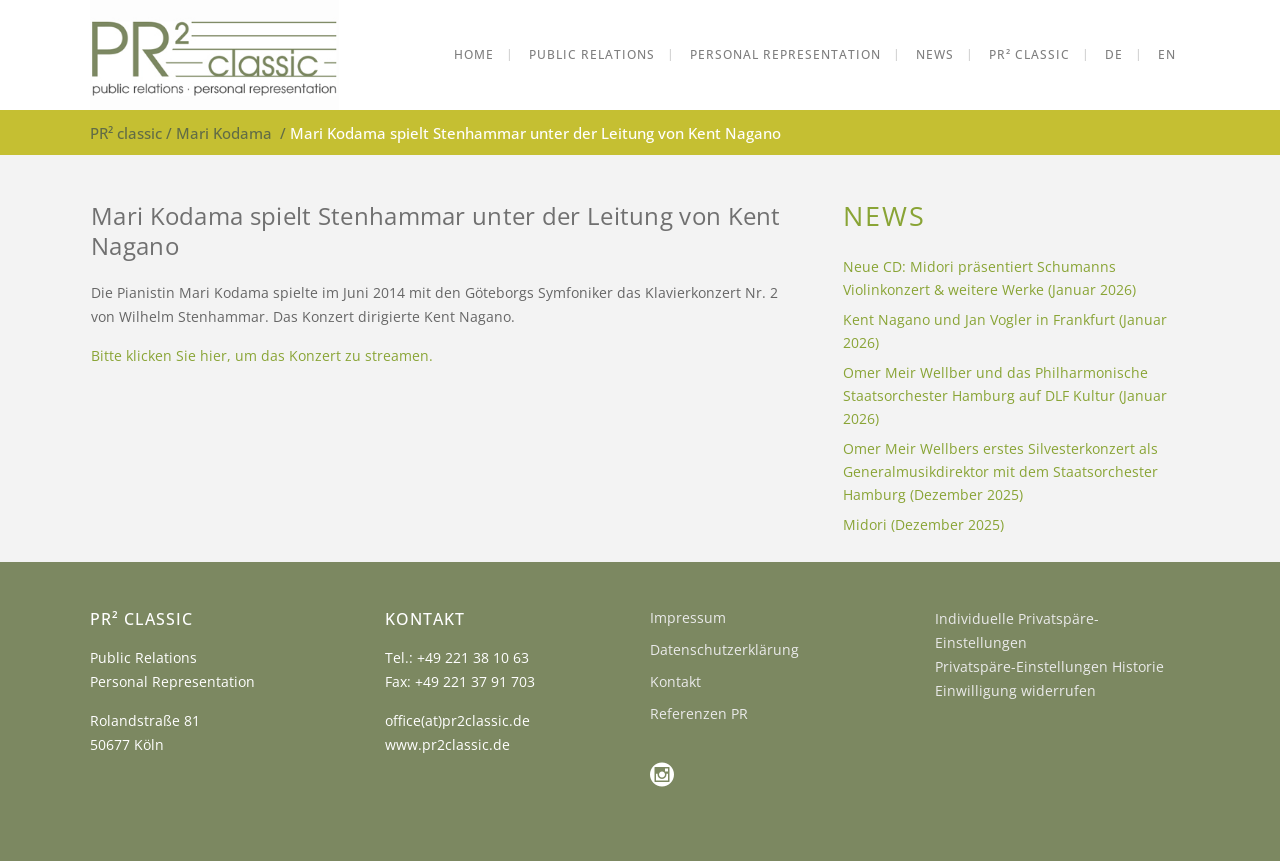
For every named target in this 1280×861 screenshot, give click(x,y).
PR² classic (126, 133)
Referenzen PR (699, 713)
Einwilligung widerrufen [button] (1015, 690)
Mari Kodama (224, 133)
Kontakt (675, 681)
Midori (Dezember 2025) (923, 524)
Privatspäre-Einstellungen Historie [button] (1049, 666)
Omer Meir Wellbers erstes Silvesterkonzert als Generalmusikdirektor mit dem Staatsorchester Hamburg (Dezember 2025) (1000, 471)
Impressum (688, 617)
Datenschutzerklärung (724, 649)
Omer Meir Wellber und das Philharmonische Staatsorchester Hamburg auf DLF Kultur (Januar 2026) (1005, 395)
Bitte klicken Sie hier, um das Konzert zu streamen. (262, 355)
